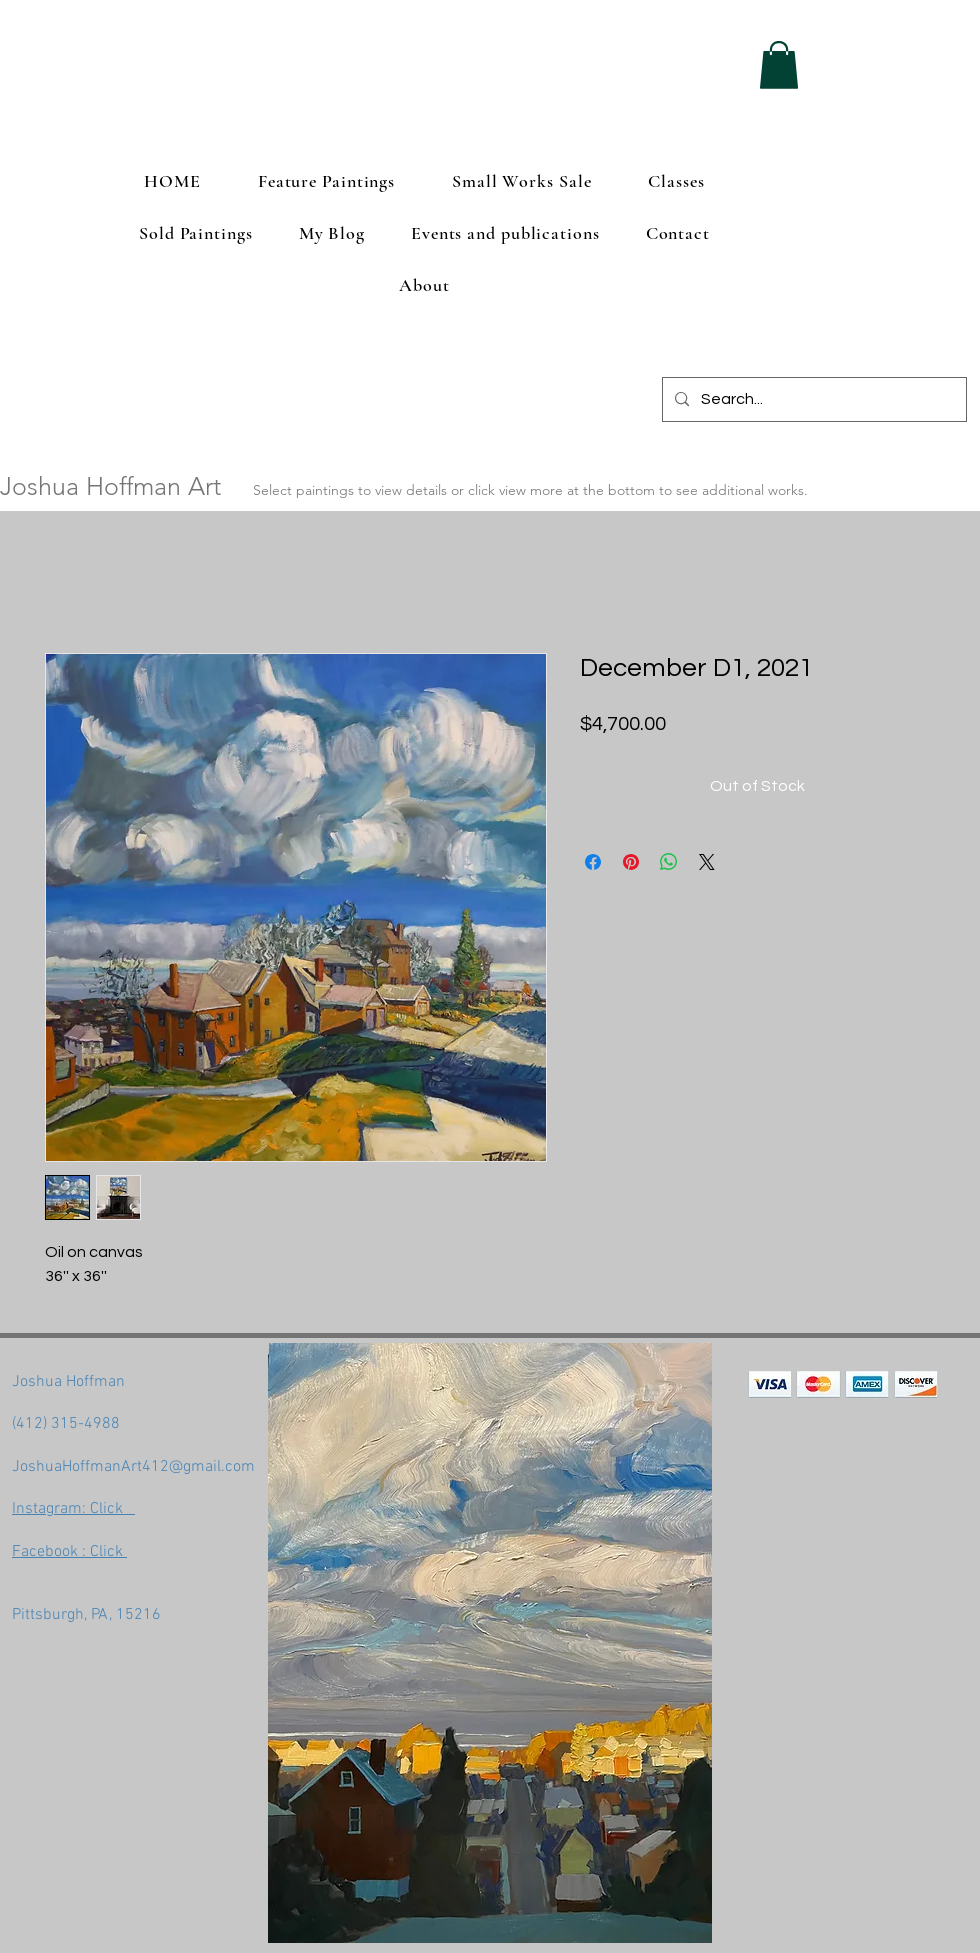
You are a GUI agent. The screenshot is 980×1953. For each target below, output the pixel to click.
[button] (779, 65)
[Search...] (812, 399)
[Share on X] (707, 862)
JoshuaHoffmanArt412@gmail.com (133, 1467)
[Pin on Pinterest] (631, 862)
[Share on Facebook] (593, 862)
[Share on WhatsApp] (669, 862)
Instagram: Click (73, 1509)
